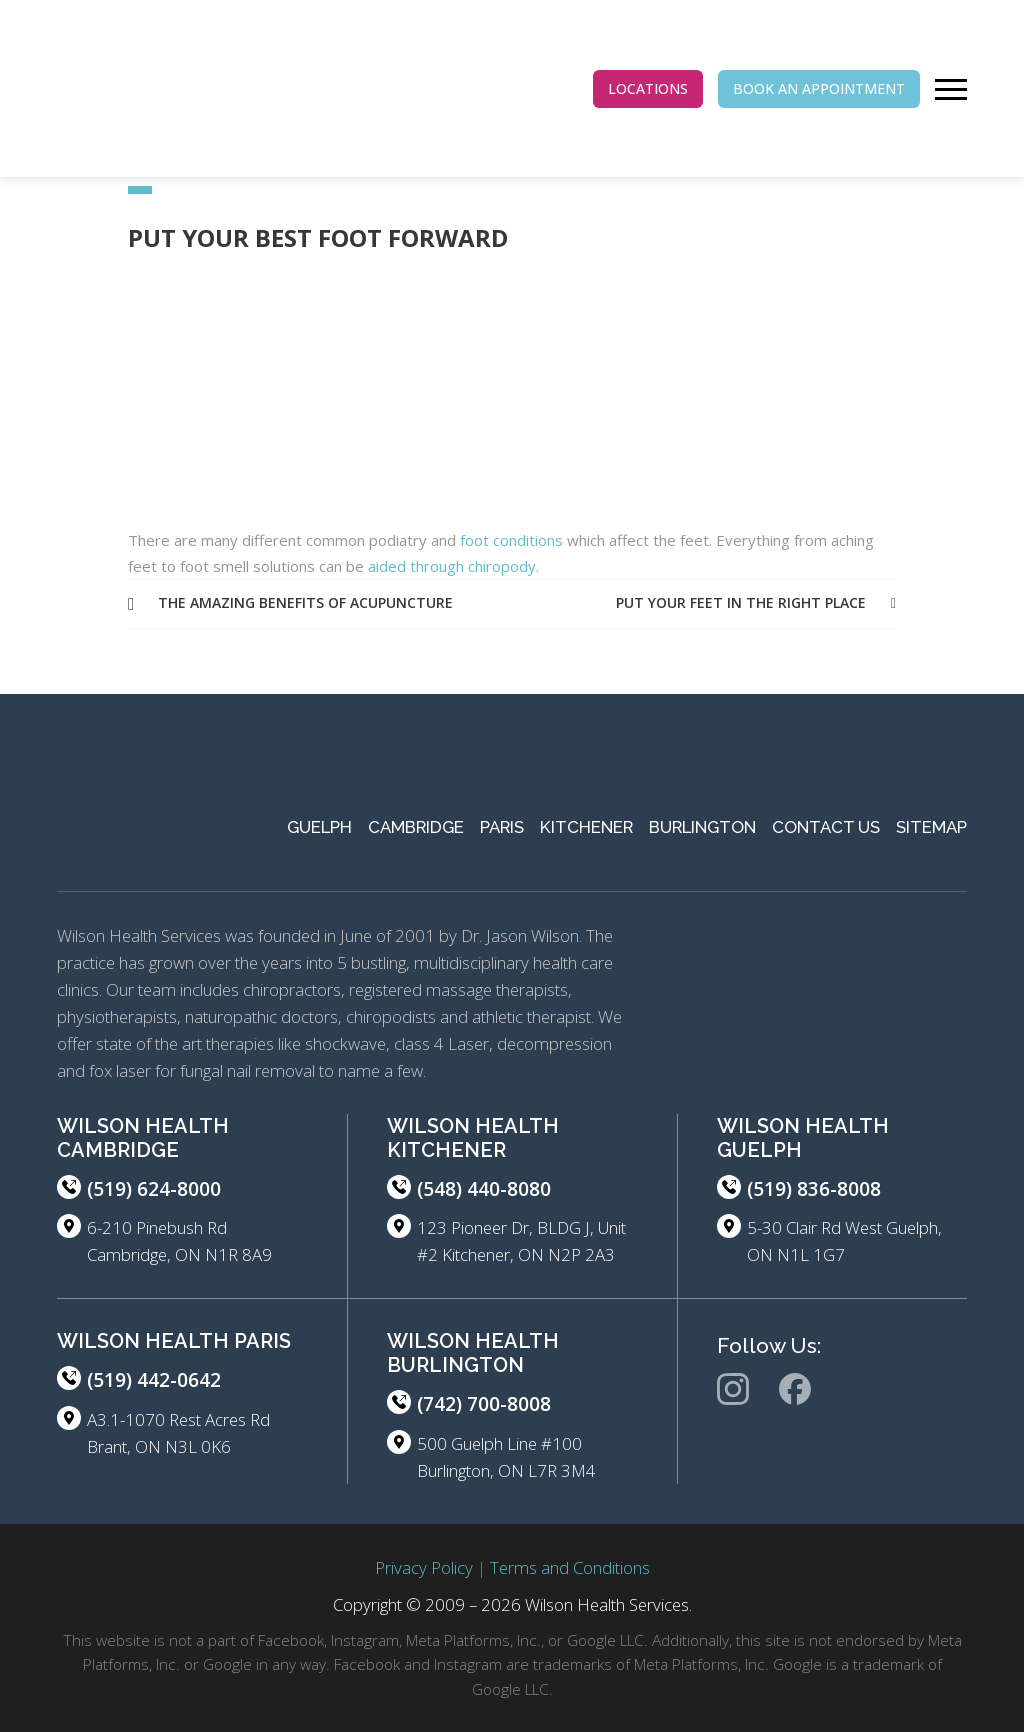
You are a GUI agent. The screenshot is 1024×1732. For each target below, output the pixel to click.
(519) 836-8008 (814, 1189)
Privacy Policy (424, 1567)
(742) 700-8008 (484, 1404)
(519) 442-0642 (154, 1380)
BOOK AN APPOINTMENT (819, 88)
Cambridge (416, 827)
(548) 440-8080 (484, 1189)
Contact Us (826, 827)
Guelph (319, 827)
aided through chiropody (450, 566)
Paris (502, 827)
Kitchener (586, 827)
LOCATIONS (648, 88)
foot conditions (511, 540)
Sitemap (931, 827)
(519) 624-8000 (154, 1189)
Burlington (702, 827)
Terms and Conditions (570, 1567)
